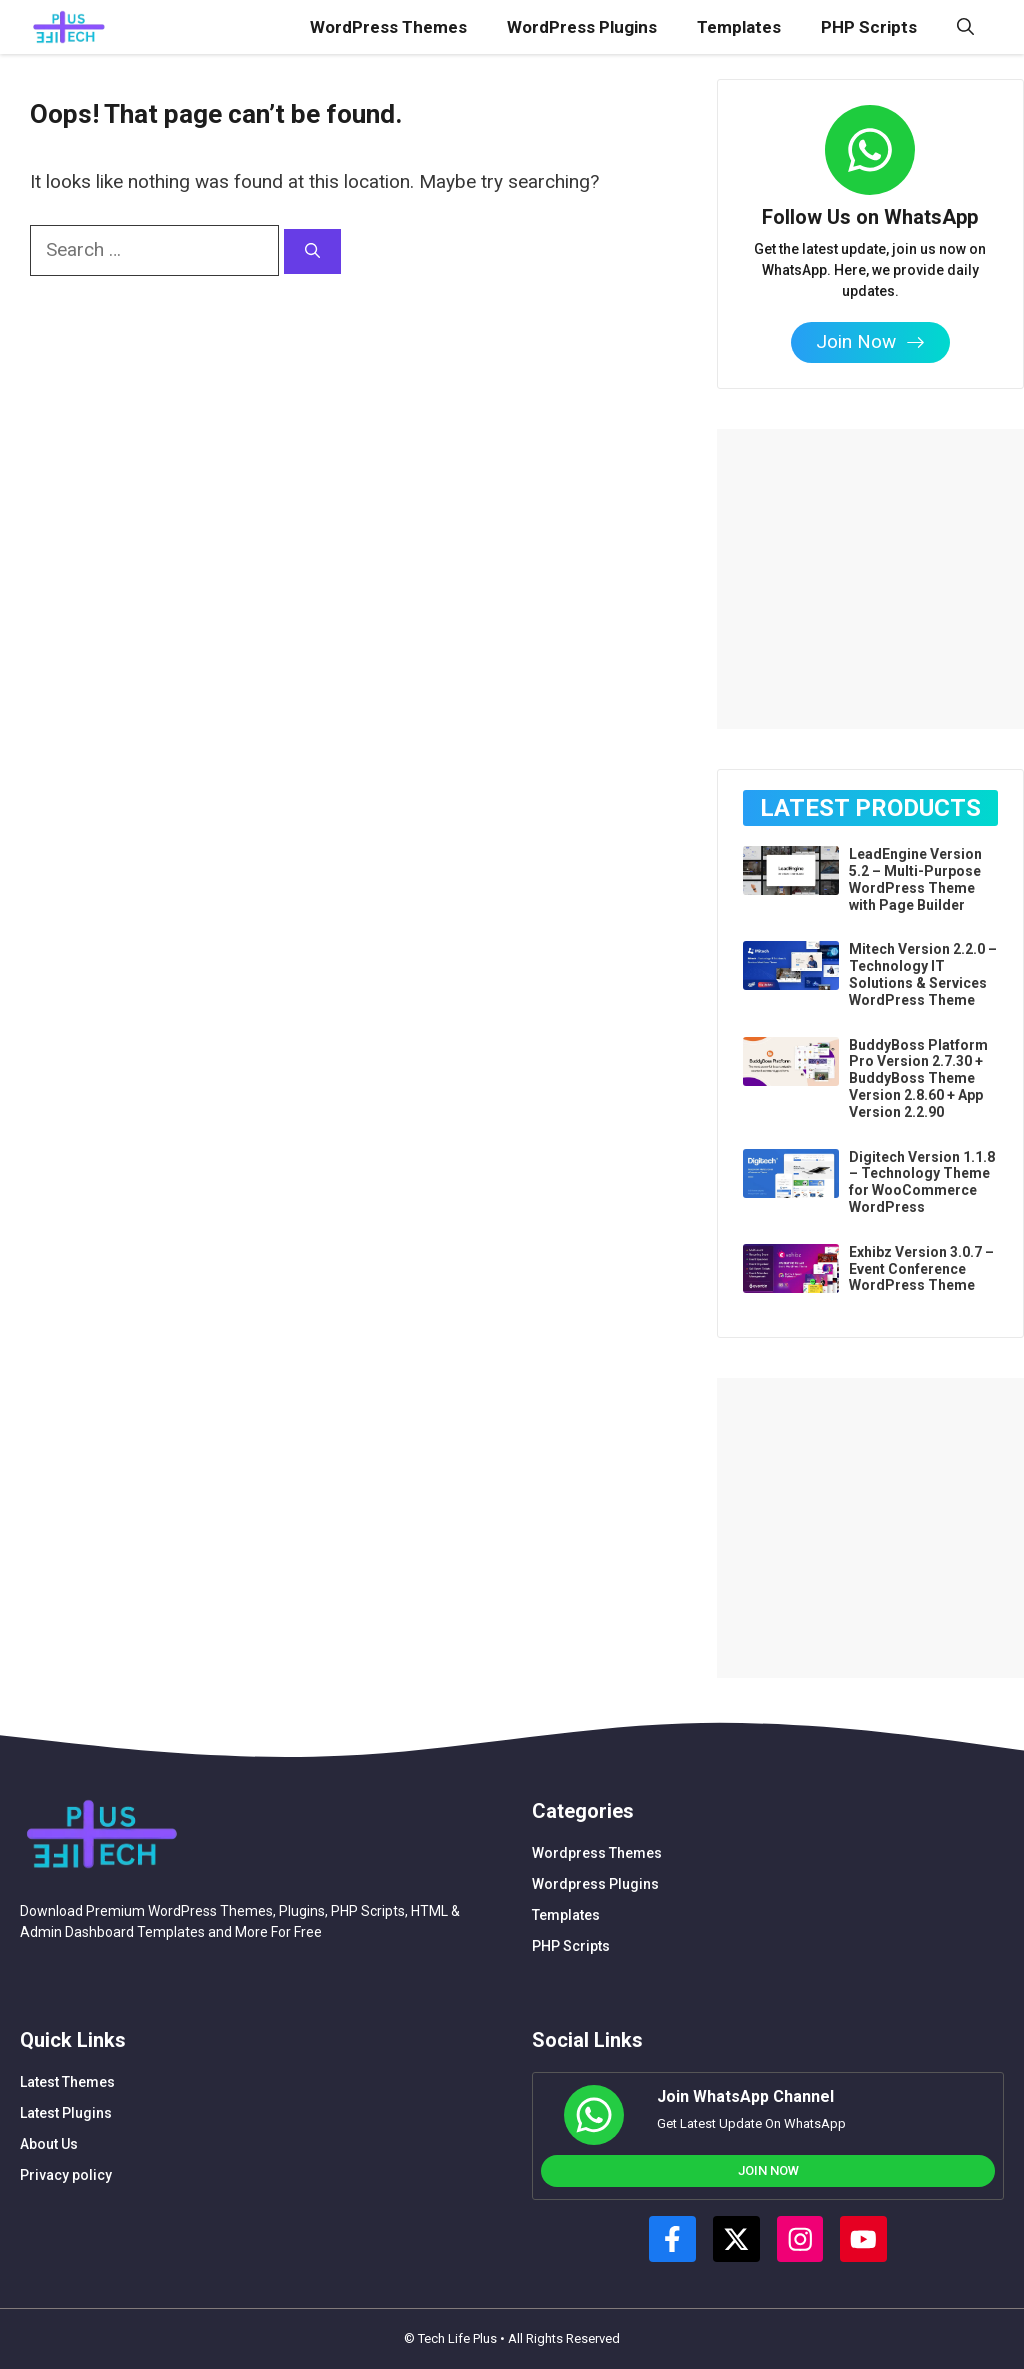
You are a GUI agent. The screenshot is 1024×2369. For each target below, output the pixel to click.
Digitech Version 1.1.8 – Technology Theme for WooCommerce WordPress (922, 1182)
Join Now (768, 2170)
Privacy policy (66, 2175)
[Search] (312, 251)
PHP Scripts (869, 27)
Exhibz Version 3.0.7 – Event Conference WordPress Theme (921, 1269)
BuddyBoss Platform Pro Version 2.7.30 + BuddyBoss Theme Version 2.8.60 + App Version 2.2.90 (918, 1078)
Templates (739, 27)
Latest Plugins (66, 2113)
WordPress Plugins (582, 27)
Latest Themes (67, 2082)
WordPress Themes (388, 27)
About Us (49, 2144)
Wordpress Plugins (595, 1884)
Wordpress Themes (597, 1853)
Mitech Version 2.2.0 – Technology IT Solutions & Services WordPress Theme (923, 974)
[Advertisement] (870, 554)
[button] (965, 27)
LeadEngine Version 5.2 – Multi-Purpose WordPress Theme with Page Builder (915, 879)
